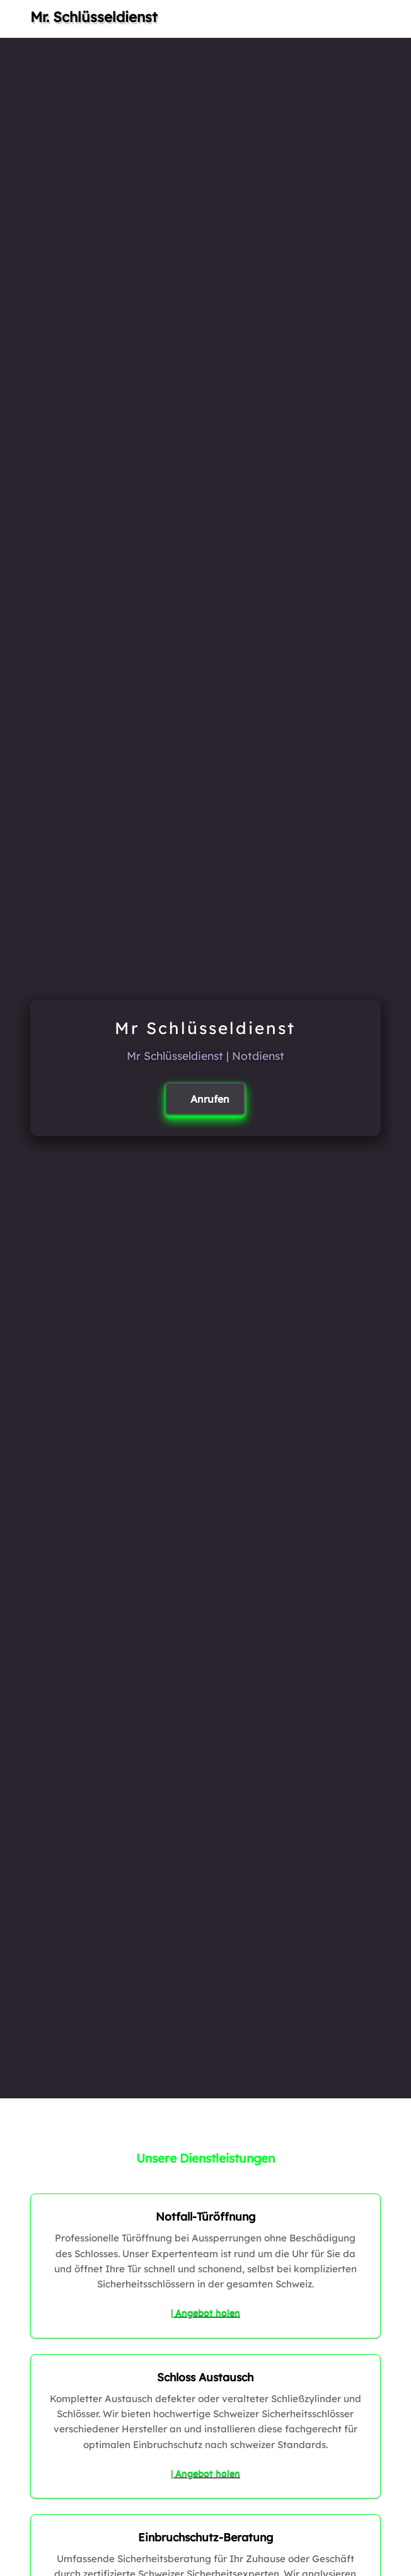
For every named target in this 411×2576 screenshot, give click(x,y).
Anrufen (209, 1099)
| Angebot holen (205, 2312)
